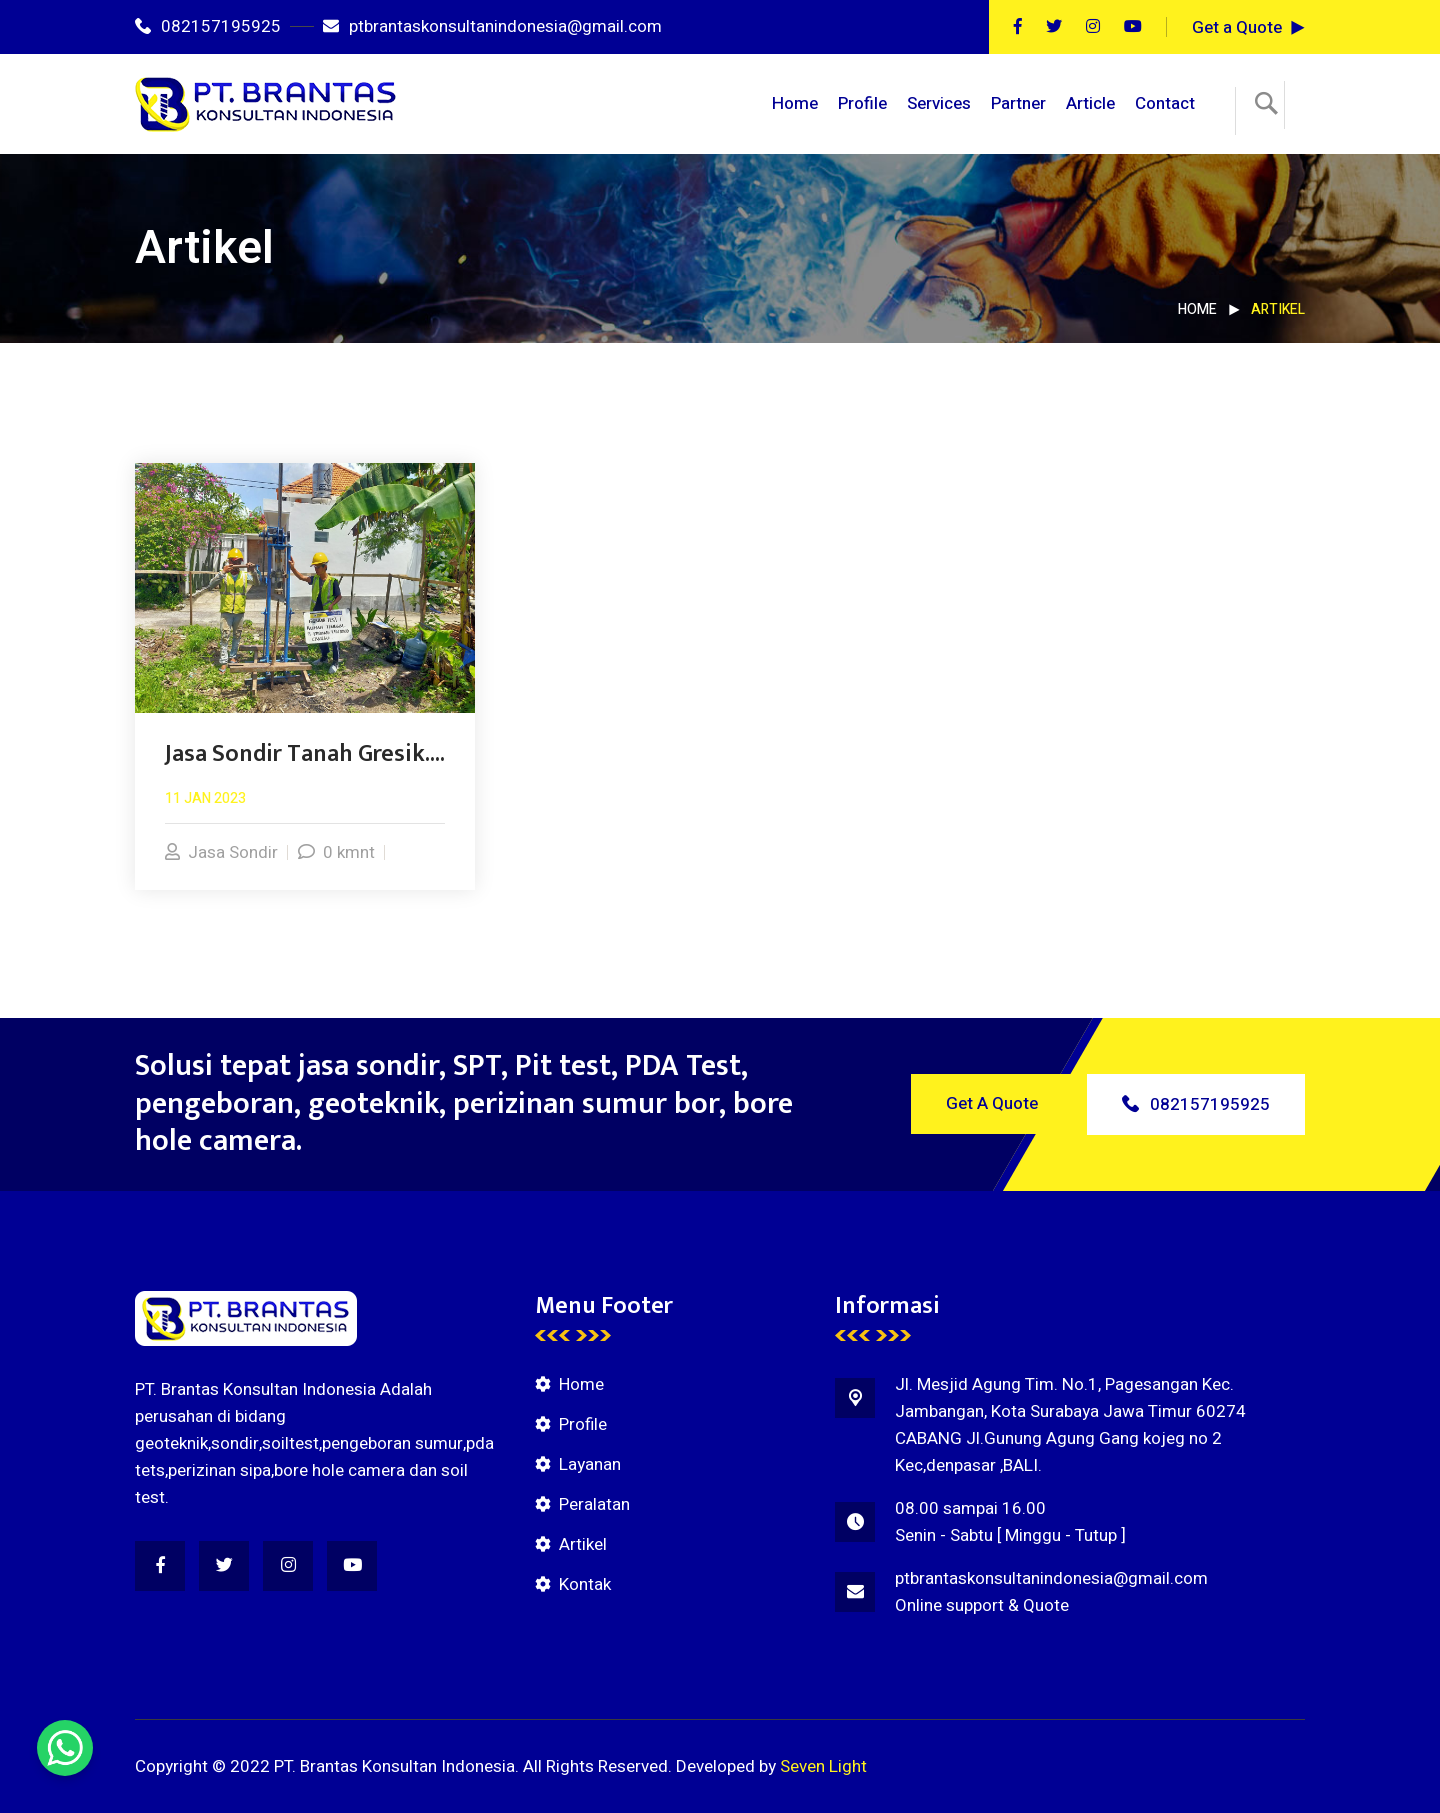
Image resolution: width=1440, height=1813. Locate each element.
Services (939, 103)
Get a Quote (1237, 27)
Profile (862, 103)
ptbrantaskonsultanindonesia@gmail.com (492, 26)
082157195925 (208, 26)
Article (1090, 103)
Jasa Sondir (221, 852)
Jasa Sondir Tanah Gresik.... (305, 754)
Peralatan (594, 1504)
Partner (1018, 103)
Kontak (585, 1584)
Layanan (590, 1464)
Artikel (583, 1544)
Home (795, 103)
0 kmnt (336, 852)
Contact (1165, 103)
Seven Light (823, 1766)
